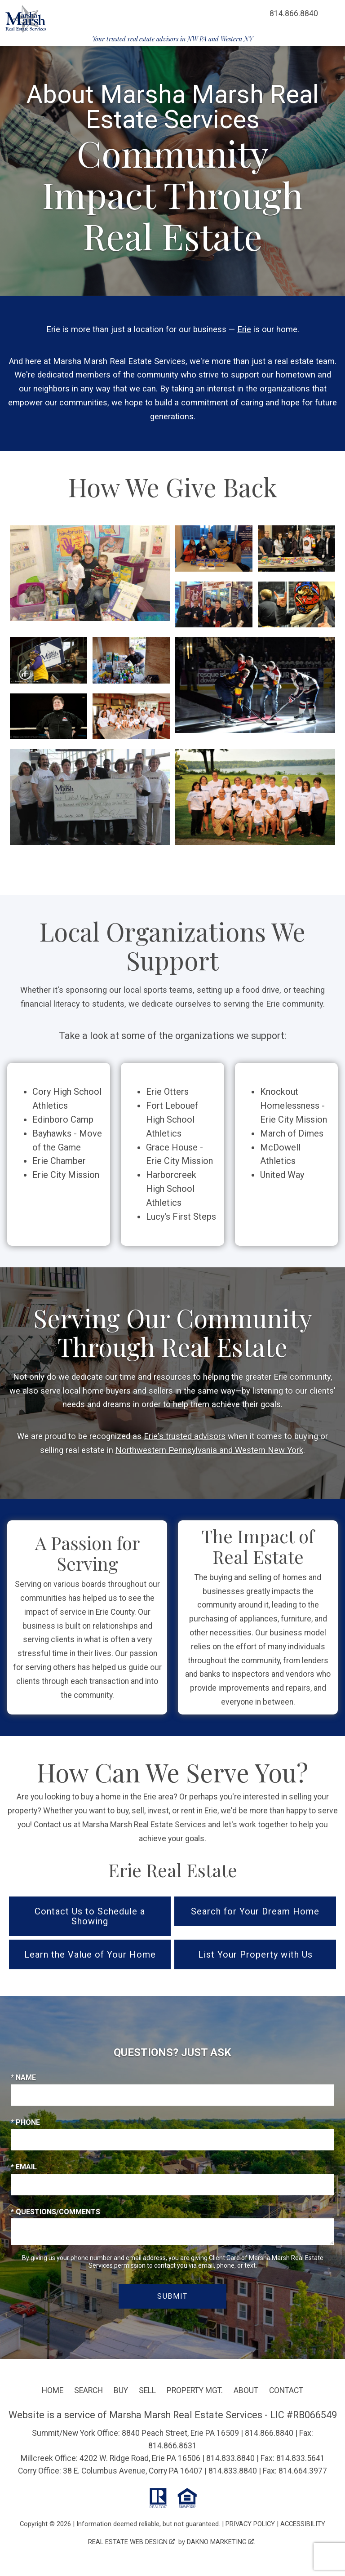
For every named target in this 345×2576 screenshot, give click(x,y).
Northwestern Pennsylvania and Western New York (209, 1450)
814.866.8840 (269, 2433)
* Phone (25, 2122)
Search (88, 2390)
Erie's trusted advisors (185, 1436)
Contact (286, 2390)
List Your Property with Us (255, 1954)
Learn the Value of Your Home (90, 1954)
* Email (24, 2167)
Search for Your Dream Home (255, 1911)
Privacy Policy (250, 2524)
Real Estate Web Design (131, 2542)
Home (52, 2390)
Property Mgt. (195, 2390)
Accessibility (302, 2524)
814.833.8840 (230, 2458)
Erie (244, 329)
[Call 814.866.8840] (294, 13)
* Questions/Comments (55, 2211)
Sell (147, 2390)
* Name (23, 2077)
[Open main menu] (331, 13)
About (246, 2390)
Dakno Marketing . (221, 2542)
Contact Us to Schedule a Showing (90, 1916)
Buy (121, 2390)
